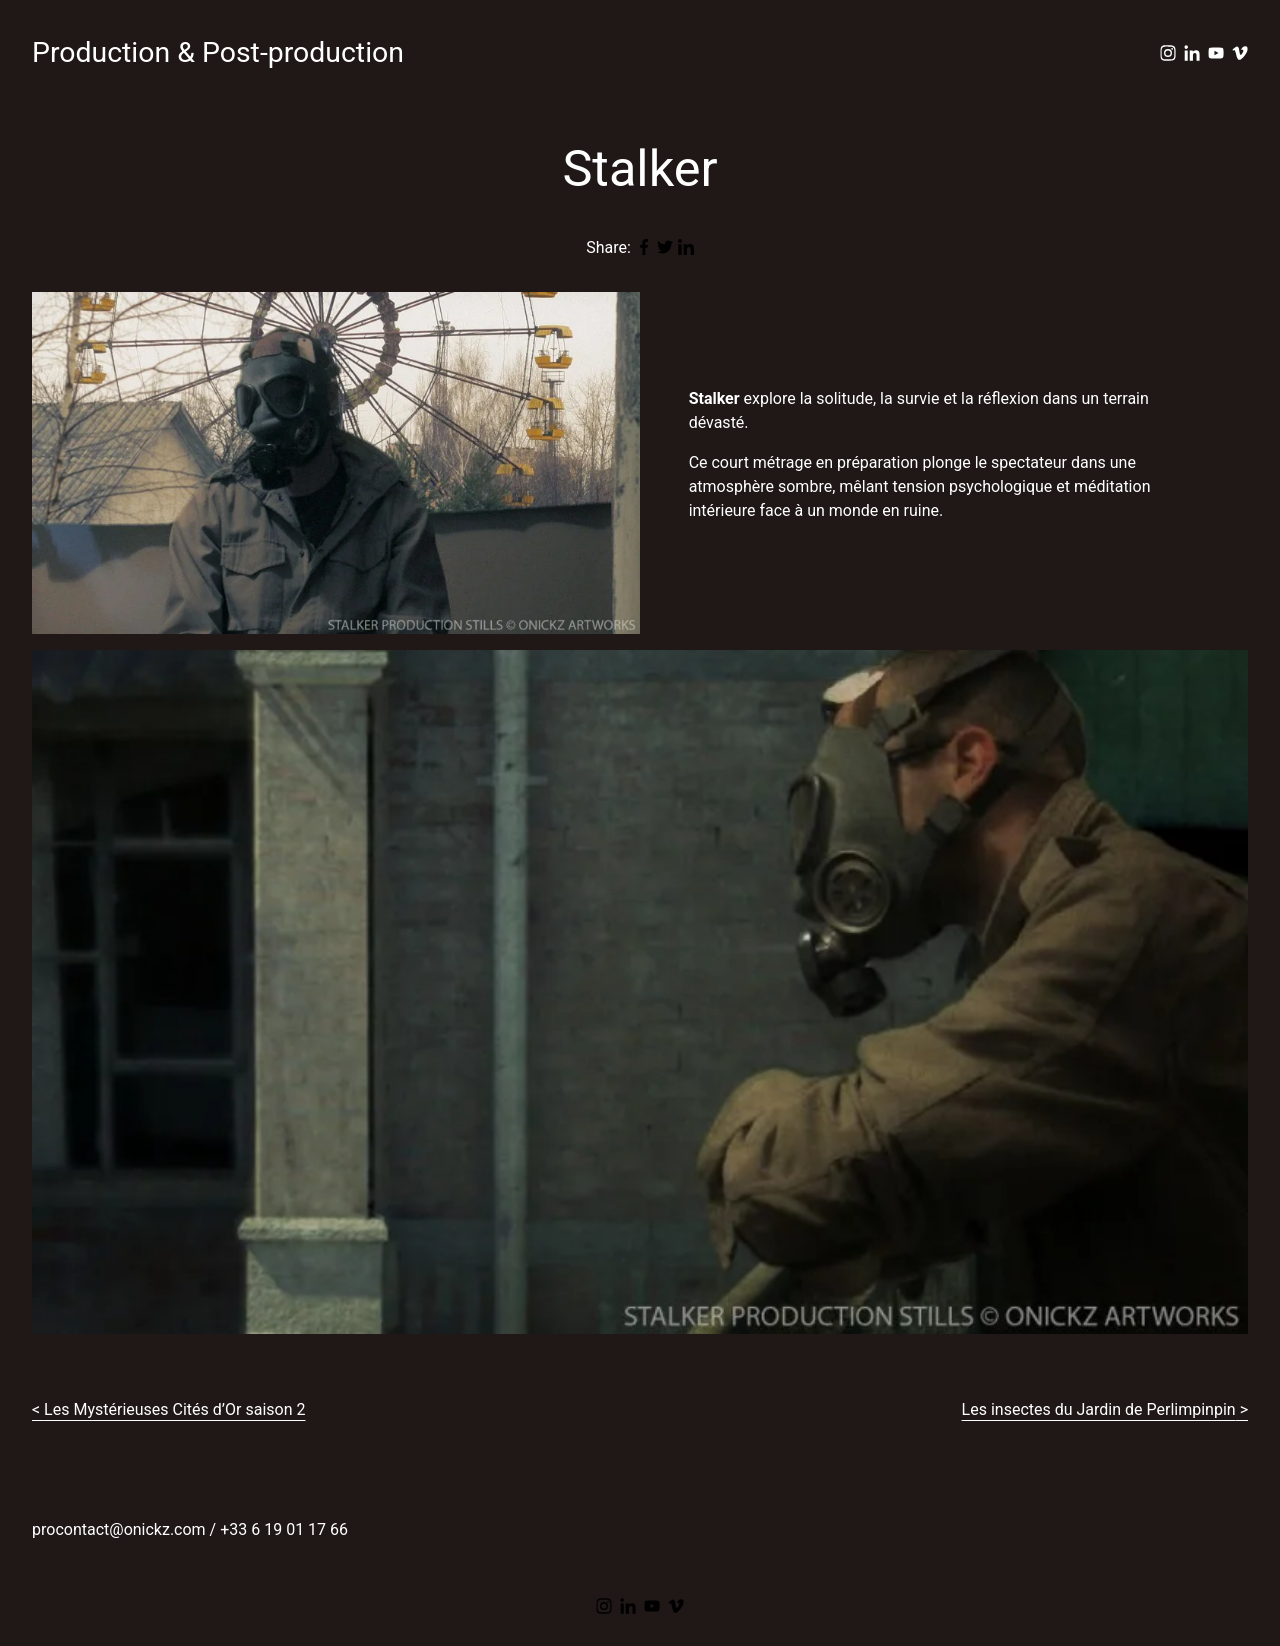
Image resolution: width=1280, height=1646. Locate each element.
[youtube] (1216, 53)
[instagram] (1168, 53)
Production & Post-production (218, 52)
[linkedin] (1192, 53)
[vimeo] (1240, 53)
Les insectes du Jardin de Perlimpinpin (1099, 1409)
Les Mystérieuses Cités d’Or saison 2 (174, 1409)
